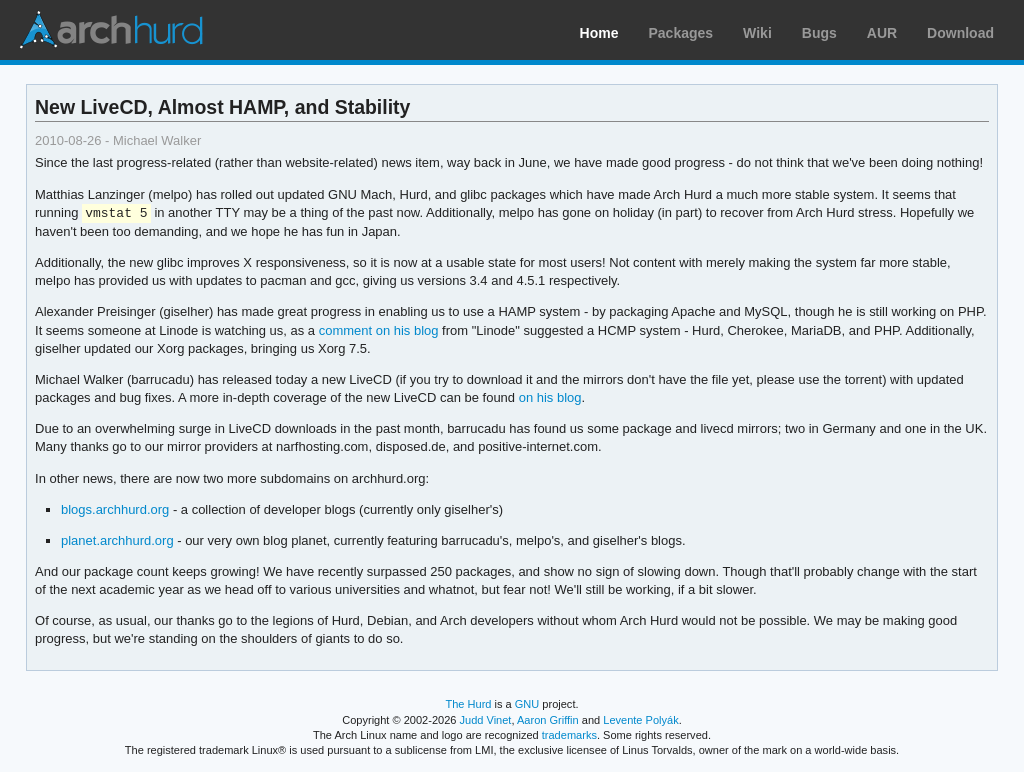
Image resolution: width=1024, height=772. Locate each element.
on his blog (550, 397)
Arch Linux (110, 30)
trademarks (569, 735)
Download (960, 33)
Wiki (757, 33)
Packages (681, 33)
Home (599, 33)
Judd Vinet (486, 720)
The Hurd (468, 704)
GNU (527, 704)
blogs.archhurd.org (115, 509)
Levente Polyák (640, 720)
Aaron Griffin (548, 720)
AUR (882, 33)
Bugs (819, 33)
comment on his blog (379, 330)
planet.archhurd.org (117, 540)
